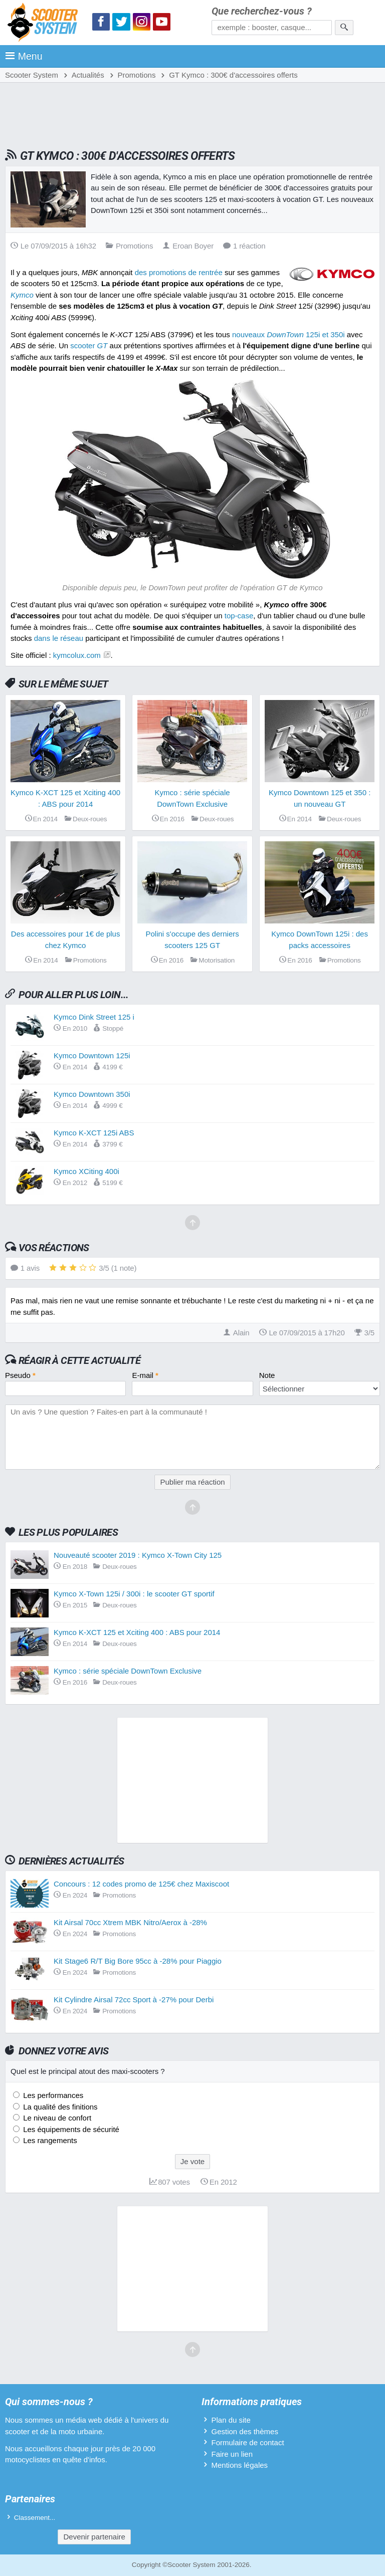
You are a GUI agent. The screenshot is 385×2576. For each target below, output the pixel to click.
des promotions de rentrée (179, 272)
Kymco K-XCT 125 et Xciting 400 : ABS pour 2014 (137, 1632)
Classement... (35, 2517)
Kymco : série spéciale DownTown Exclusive (128, 1671)
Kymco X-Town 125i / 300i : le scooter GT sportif (134, 1593)
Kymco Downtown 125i (92, 1055)
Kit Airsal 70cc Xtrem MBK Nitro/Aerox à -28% (130, 1922)
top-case (239, 615)
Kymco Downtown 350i (92, 1094)
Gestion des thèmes (244, 2431)
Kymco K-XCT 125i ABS (94, 1132)
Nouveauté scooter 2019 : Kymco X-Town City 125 (138, 1555)
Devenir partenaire (94, 2536)
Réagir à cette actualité (79, 1360)
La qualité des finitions (59, 2106)
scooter (88, 345)
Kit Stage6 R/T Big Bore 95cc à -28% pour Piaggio (138, 1961)
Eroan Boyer (188, 246)
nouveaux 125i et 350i (288, 334)
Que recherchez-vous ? (262, 11)
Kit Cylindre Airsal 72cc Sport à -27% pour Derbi (134, 1999)
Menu (24, 56)
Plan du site (230, 2420)
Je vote (192, 2161)
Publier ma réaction (192, 1482)
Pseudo (20, 1375)
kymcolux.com (77, 655)
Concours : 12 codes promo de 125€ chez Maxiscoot (141, 1884)
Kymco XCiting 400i (86, 1171)
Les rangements (49, 2140)
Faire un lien (232, 2454)
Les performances (52, 2095)
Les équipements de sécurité (70, 2129)
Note (267, 1375)
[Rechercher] (344, 27)
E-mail (145, 1375)
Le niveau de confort (56, 2118)
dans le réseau (58, 638)
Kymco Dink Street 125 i (94, 1017)
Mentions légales (239, 2465)
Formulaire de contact (247, 2442)
